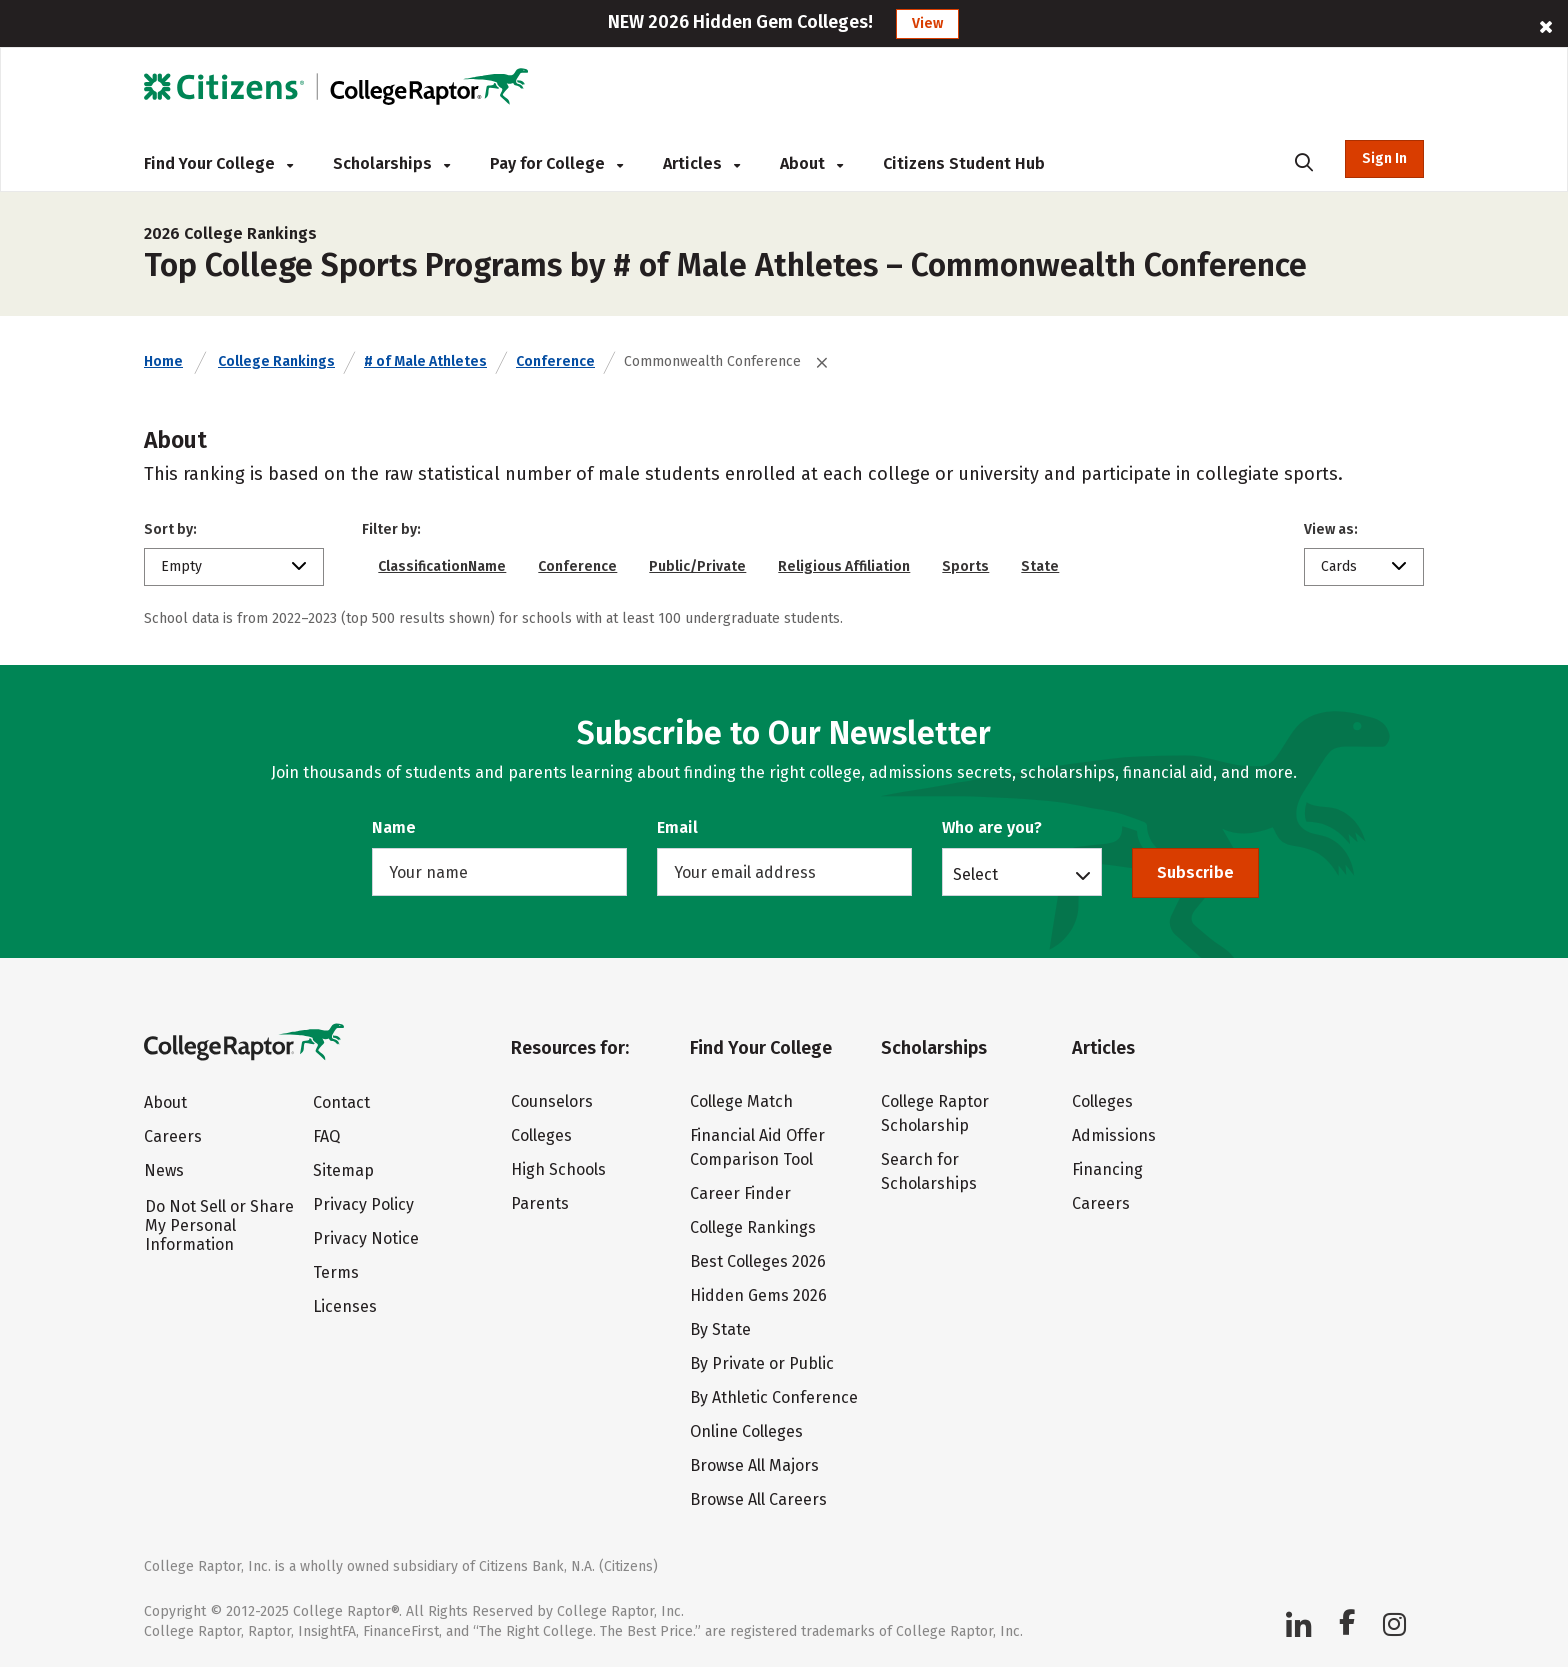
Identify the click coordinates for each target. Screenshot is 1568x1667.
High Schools (558, 1169)
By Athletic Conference (774, 1397)
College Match (741, 1101)
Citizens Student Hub (964, 163)
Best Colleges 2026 (758, 1261)
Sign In (1384, 158)
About (811, 163)
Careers (173, 1136)
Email (677, 827)
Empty (181, 566)
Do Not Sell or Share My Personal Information (219, 1225)
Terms (336, 1272)
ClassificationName (442, 566)
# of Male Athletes (425, 361)
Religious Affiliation (844, 566)
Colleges (541, 1135)
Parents (540, 1203)
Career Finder (740, 1193)
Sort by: (170, 529)
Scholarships (391, 163)
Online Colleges (746, 1431)
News (164, 1170)
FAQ (326, 1136)
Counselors (552, 1101)
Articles (701, 163)
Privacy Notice (366, 1238)
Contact (341, 1102)
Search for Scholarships (929, 1171)
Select (975, 874)
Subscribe (1195, 872)
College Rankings (276, 361)
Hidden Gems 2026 (758, 1295)
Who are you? (992, 827)
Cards (1339, 566)
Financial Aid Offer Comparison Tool (757, 1147)
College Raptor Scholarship (935, 1113)
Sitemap (343, 1170)
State (1040, 566)
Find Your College (218, 163)
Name (394, 827)
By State (720, 1329)
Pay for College (556, 163)
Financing (1107, 1169)
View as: (1331, 529)
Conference (555, 361)
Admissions (1114, 1135)
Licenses (345, 1306)
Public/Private (697, 566)
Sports (965, 566)
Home (163, 361)
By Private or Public (762, 1363)
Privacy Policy (363, 1204)
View (927, 23)
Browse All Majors (754, 1465)
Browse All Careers (758, 1499)
